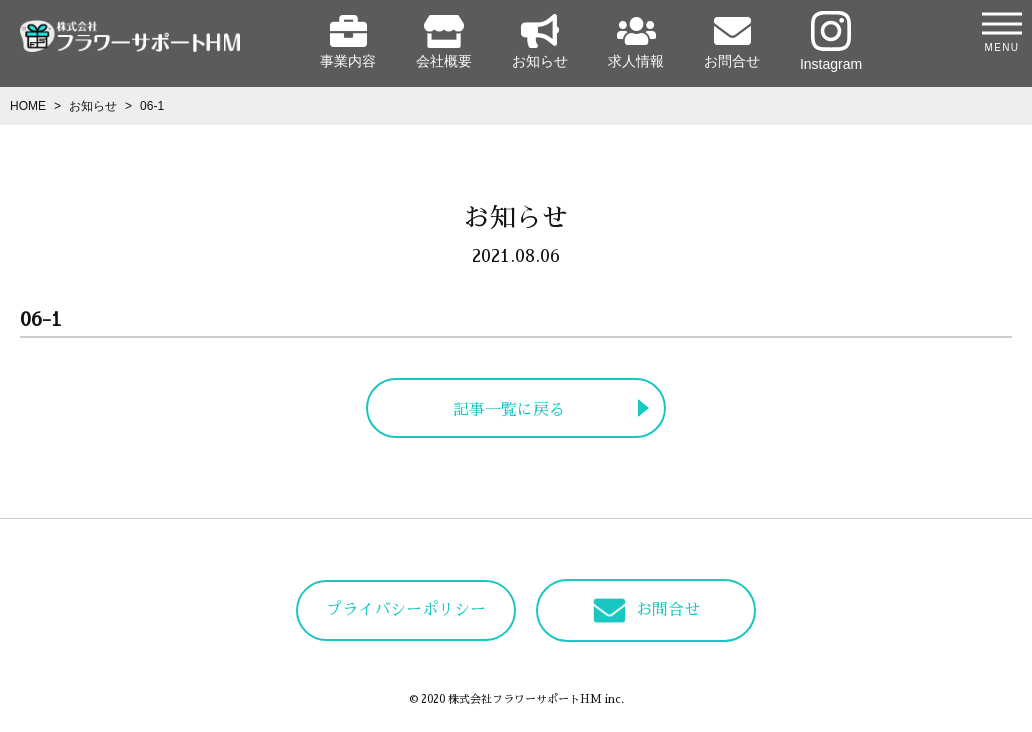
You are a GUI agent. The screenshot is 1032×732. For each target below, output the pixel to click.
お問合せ (732, 41)
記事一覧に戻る (509, 410)
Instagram (831, 41)
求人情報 (636, 41)
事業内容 (348, 41)
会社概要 (444, 41)
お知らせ (540, 41)
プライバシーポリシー (406, 610)
